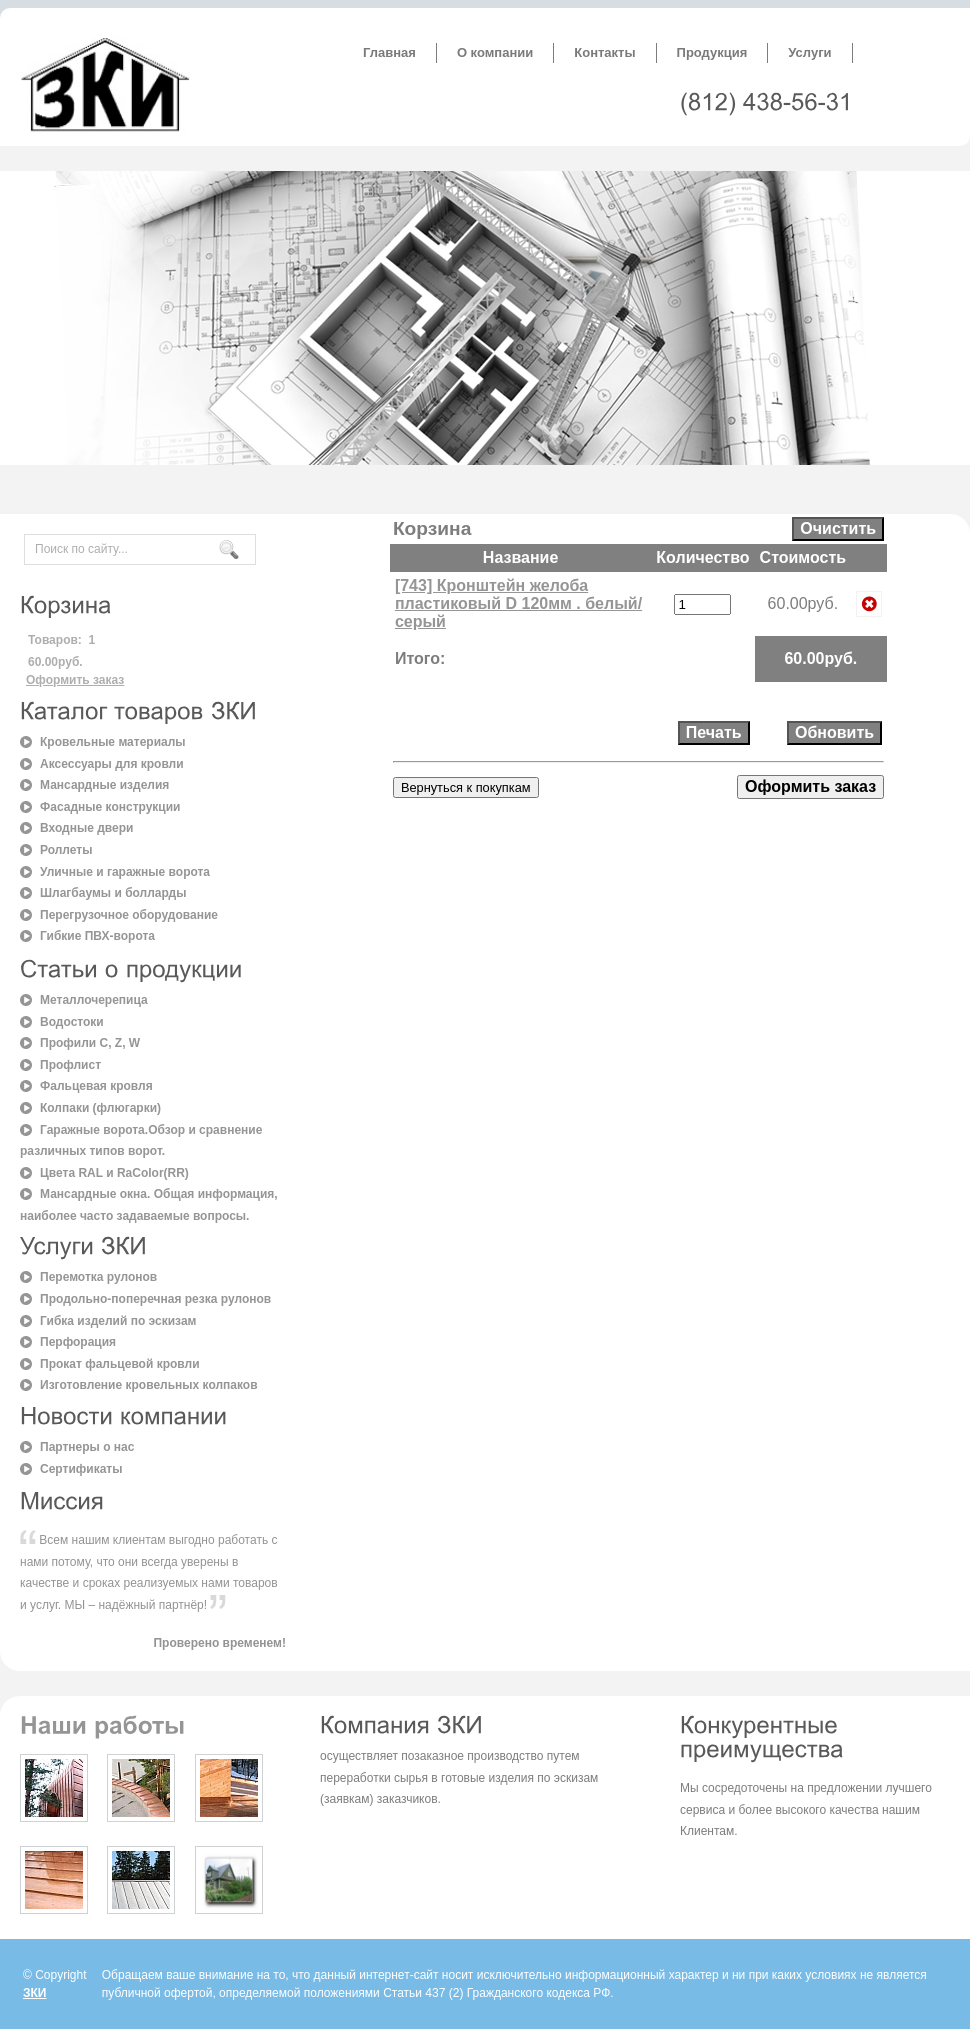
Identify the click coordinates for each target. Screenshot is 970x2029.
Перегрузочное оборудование (129, 915)
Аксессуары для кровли (112, 764)
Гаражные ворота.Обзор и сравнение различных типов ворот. (141, 1141)
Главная (389, 52)
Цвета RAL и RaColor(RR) (114, 1173)
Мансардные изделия (104, 785)
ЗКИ (34, 1993)
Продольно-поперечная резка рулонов (155, 1299)
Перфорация (78, 1342)
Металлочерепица (94, 1000)
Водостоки (72, 1022)
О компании (495, 52)
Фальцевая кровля (96, 1086)
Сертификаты (81, 1469)
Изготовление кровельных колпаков (149, 1385)
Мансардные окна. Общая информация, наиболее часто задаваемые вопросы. (149, 1205)
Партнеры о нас (87, 1447)
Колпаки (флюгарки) (100, 1108)
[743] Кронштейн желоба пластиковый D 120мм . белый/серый (518, 603)
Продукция (712, 52)
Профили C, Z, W (90, 1043)
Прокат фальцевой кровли (120, 1364)
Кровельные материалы (113, 742)
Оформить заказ (75, 680)
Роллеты (66, 850)
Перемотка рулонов (98, 1277)
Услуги (809, 52)
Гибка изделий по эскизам (118, 1321)
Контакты (604, 52)
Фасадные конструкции (110, 807)
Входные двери (86, 828)
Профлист (70, 1065)
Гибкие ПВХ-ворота (97, 936)
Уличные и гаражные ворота (125, 872)
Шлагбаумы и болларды (113, 893)
